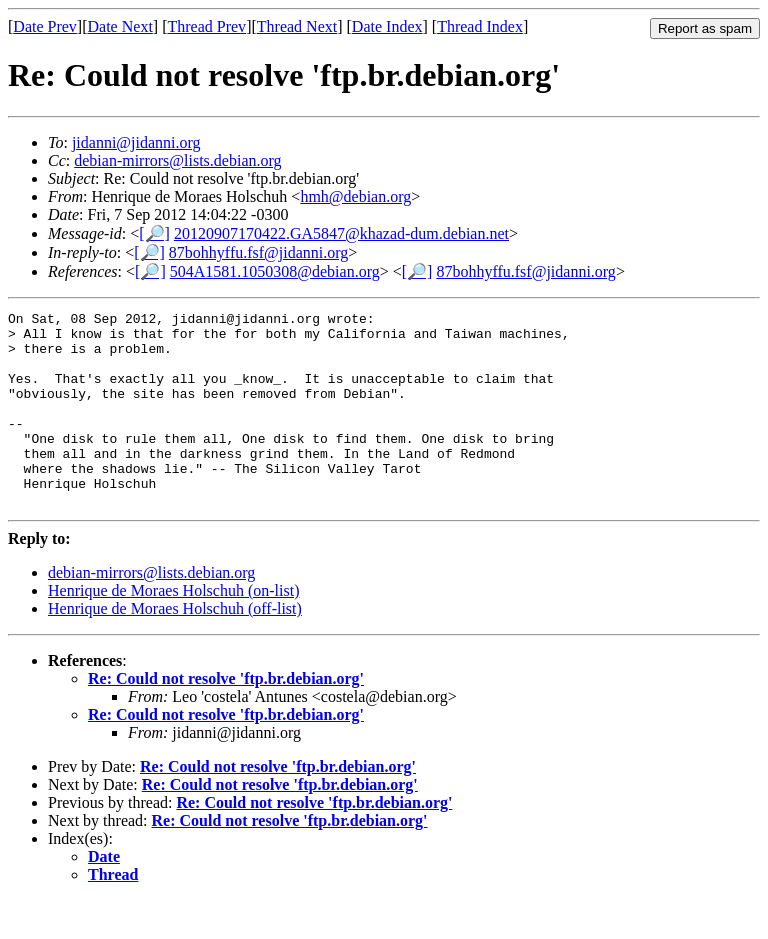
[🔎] (154, 233)
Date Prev (45, 26)
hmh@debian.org (355, 196)
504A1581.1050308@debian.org (275, 271)
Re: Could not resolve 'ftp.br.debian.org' (226, 717)
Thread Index (480, 26)
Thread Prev (206, 26)
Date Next (120, 26)
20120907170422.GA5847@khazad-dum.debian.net (341, 233)
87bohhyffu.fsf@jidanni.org (258, 252)
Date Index (387, 26)
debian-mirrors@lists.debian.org (177, 160)
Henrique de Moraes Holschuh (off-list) (175, 647)
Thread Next (297, 26)
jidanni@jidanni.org (136, 142)
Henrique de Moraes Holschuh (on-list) (174, 629)
